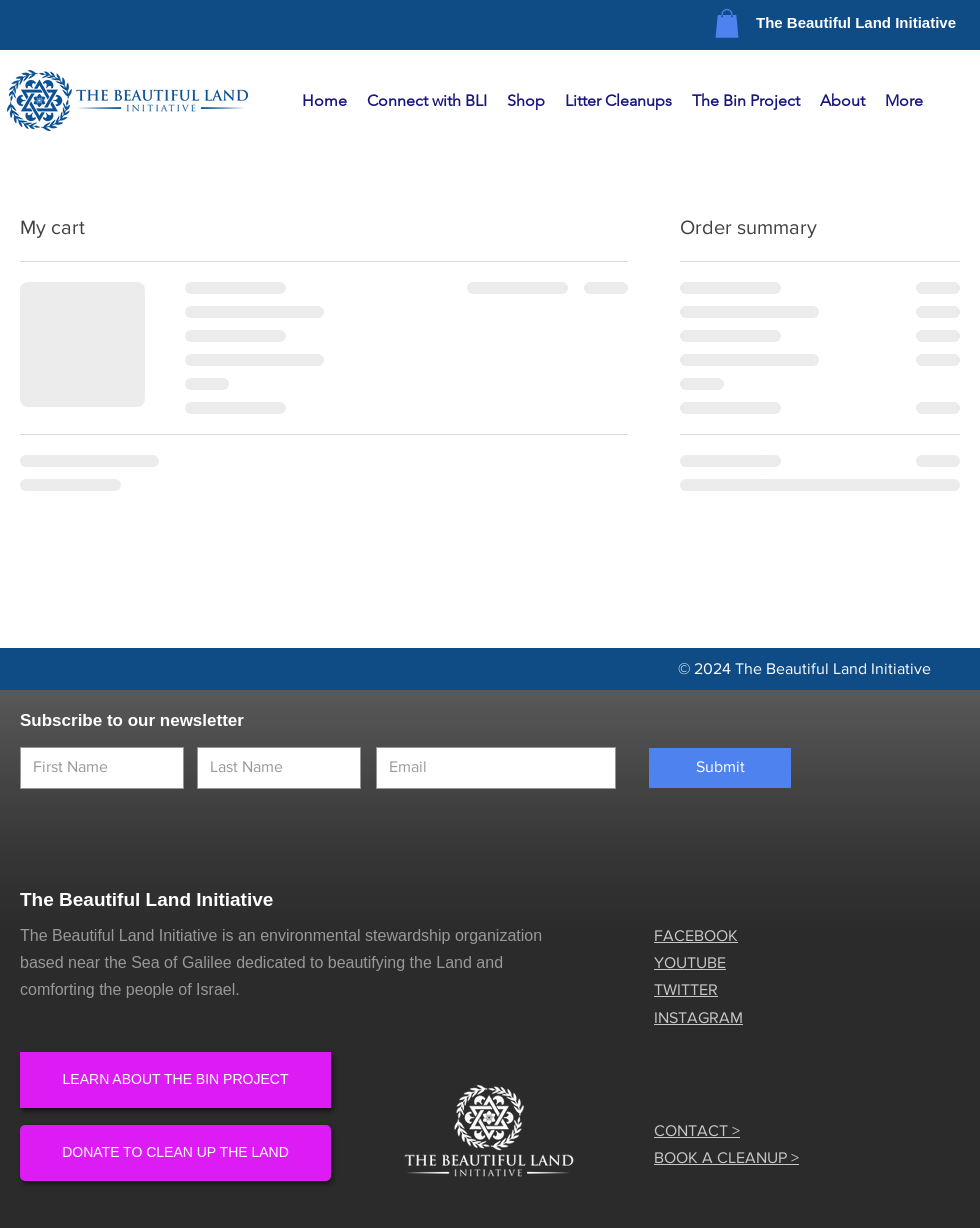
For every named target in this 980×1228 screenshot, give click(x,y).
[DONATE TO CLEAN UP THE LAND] (175, 1153)
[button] (727, 23)
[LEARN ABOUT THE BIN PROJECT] (175, 1080)
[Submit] (720, 768)
